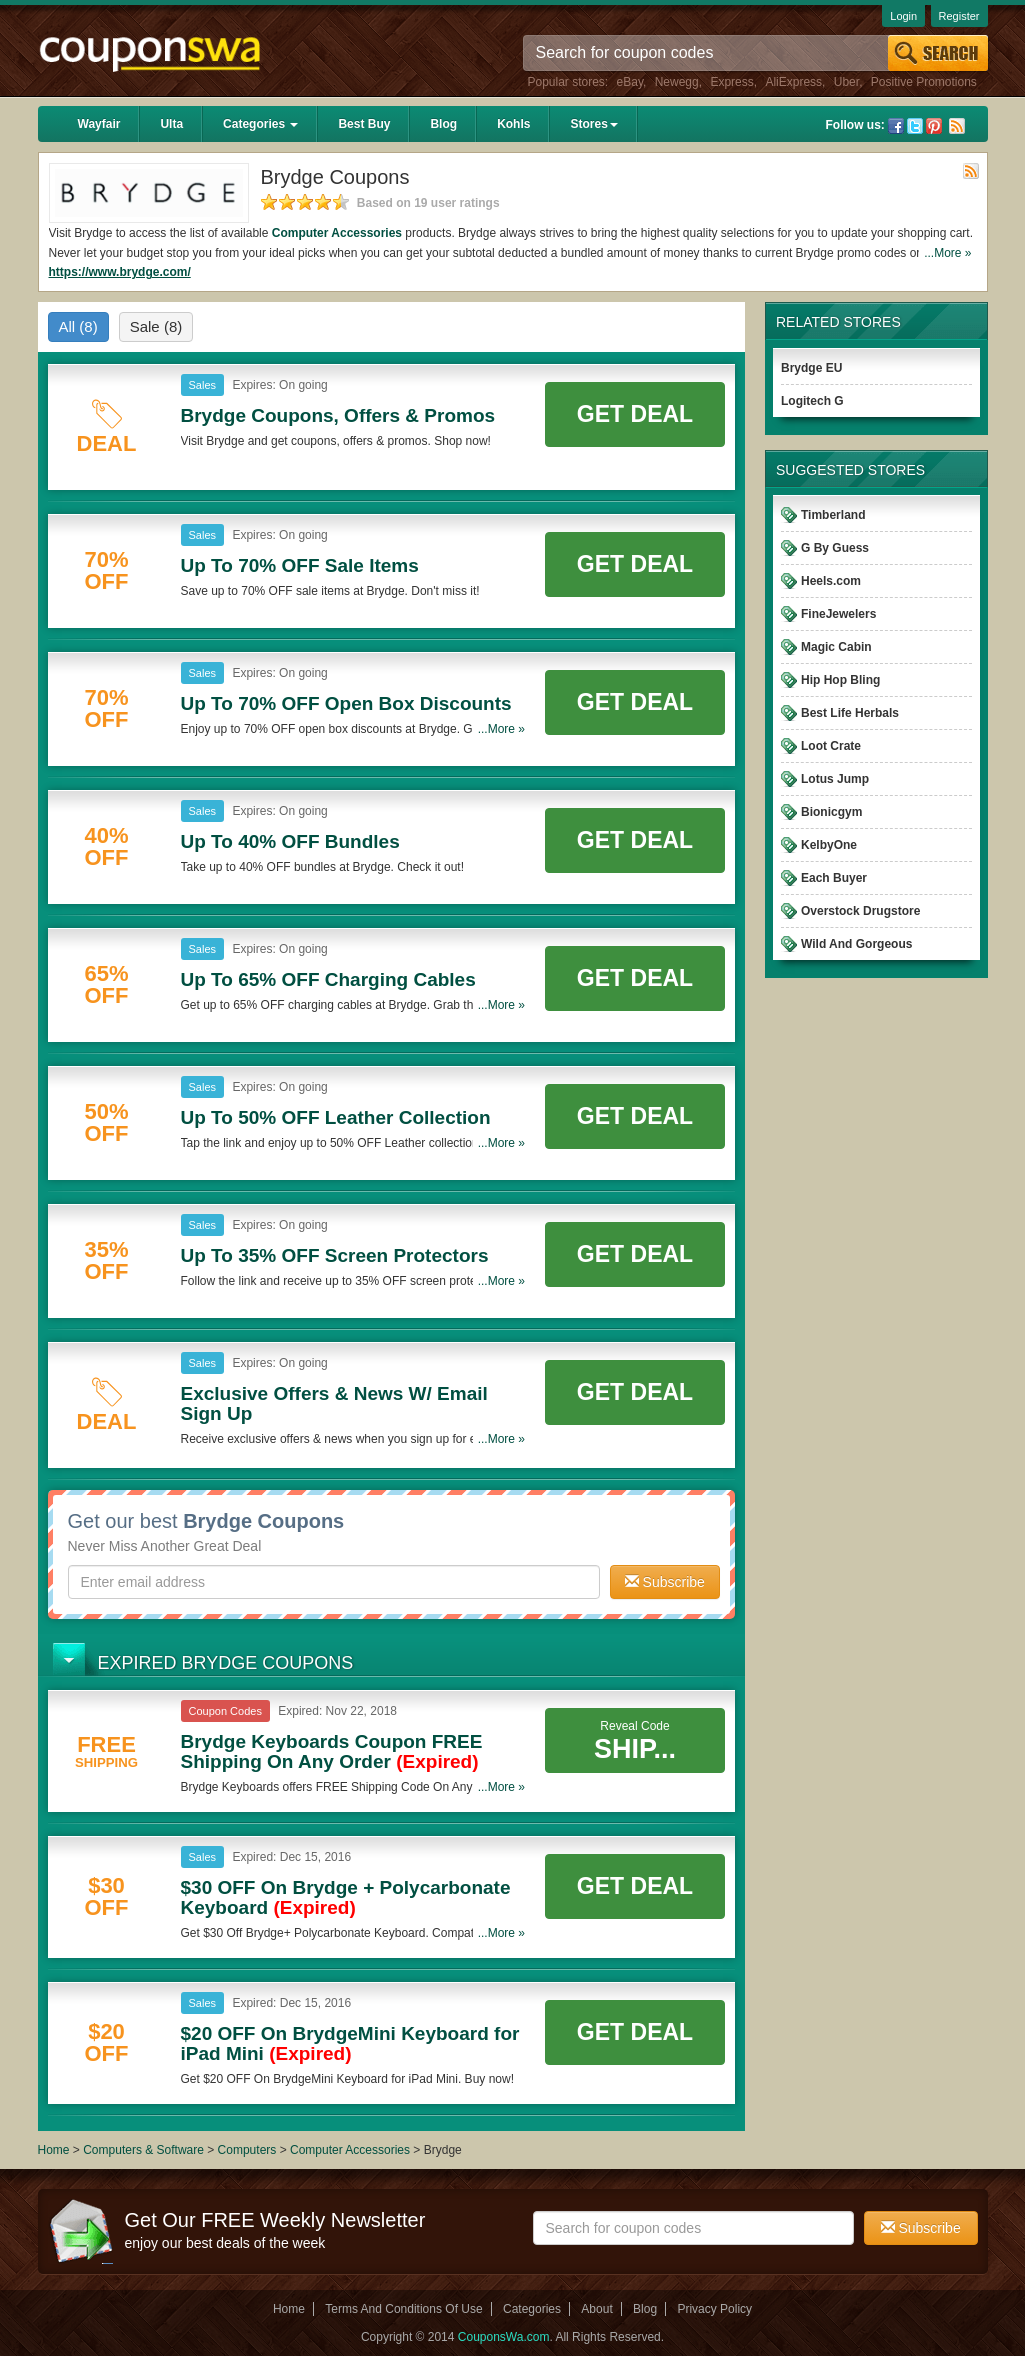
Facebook (896, 126)
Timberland (833, 515)
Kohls (513, 124)
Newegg (677, 82)
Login (903, 16)
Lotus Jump (835, 779)
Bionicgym (831, 812)
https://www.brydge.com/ (120, 272)
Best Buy (364, 124)
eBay (630, 82)
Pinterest (934, 126)
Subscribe (665, 1582)
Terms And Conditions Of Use (403, 2309)
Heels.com (831, 581)
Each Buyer (834, 878)
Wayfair (99, 124)
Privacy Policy (714, 2309)
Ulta (171, 124)
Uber (846, 82)
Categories (260, 124)
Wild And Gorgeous (856, 944)
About (596, 2309)
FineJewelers (838, 614)
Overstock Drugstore (860, 911)
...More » (947, 253)
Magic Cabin (836, 647)
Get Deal (635, 414)
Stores (593, 124)
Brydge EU (811, 368)
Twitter (915, 126)
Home (54, 2150)
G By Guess (835, 548)
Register (959, 16)
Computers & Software (145, 2150)
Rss (957, 126)
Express (731, 82)
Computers (249, 2150)
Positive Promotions (924, 82)
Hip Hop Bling (840, 680)
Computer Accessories (337, 233)
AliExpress (793, 82)
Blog (443, 124)
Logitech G (812, 401)
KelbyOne (829, 845)
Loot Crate (831, 746)
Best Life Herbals (850, 713)
